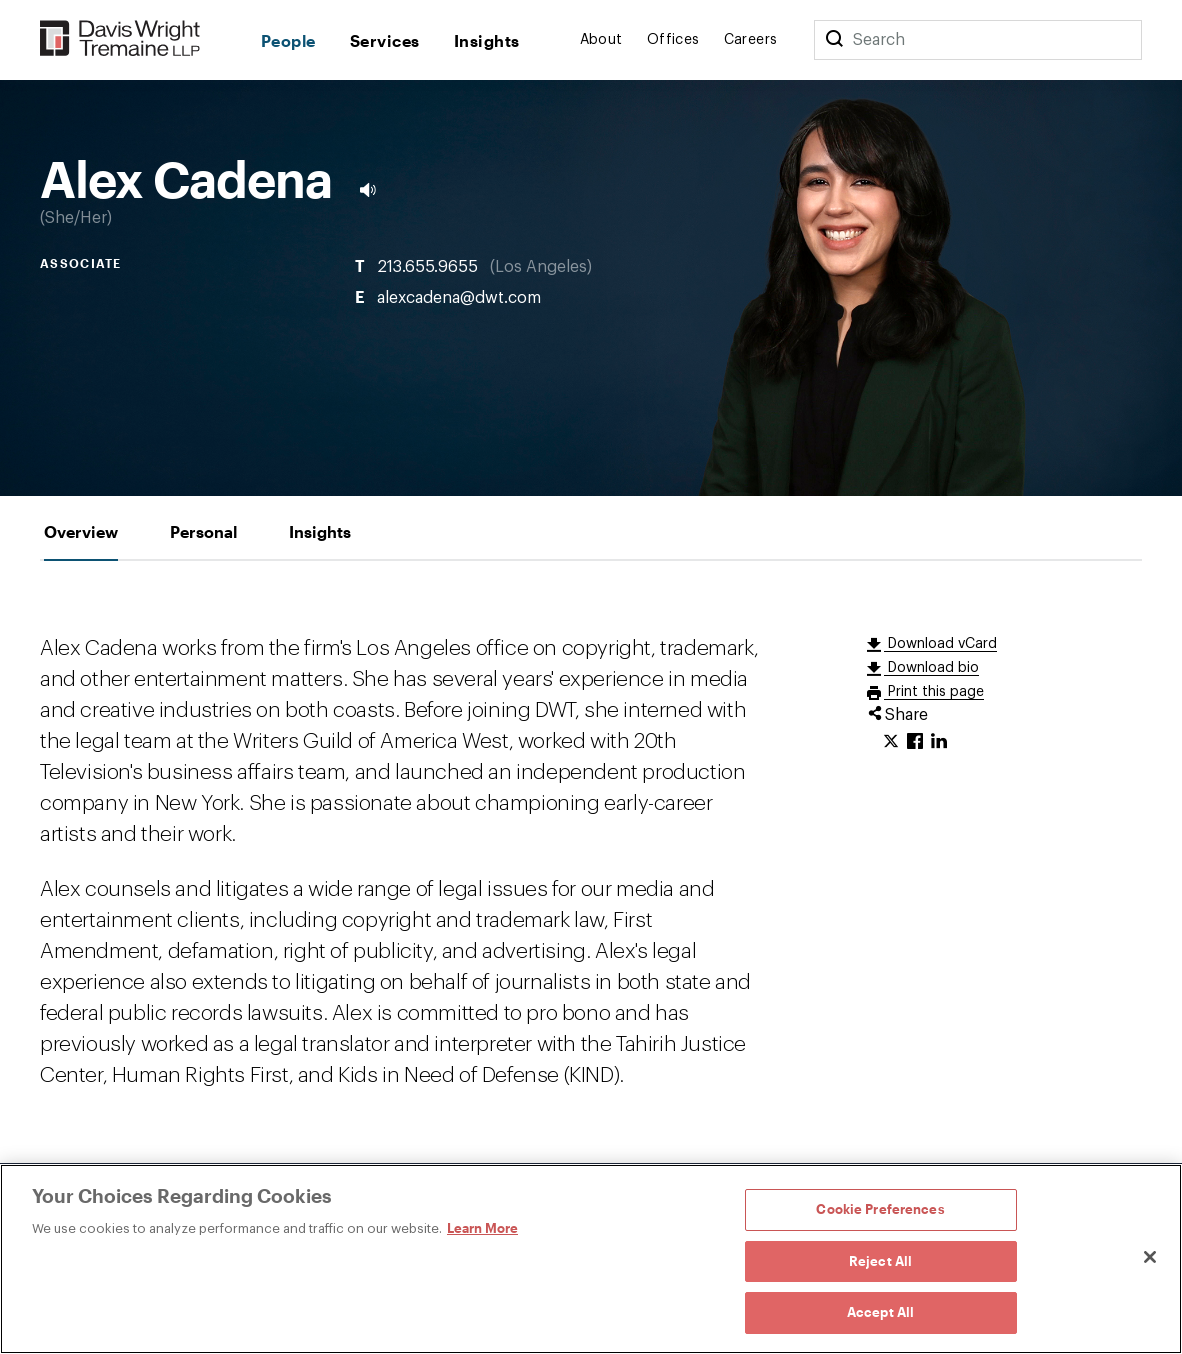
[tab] (81, 531)
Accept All (880, 1312)
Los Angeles (541, 267)
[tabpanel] (591, 862)
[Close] (1150, 1257)
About (601, 40)
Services (385, 40)
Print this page (934, 692)
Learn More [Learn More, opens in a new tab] (482, 1228)
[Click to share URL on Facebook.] (915, 742)
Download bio (931, 668)
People (288, 40)
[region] (591, 1259)
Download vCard (940, 644)
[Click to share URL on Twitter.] (891, 742)
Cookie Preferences (880, 1209)
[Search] (834, 40)
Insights (487, 40)
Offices (673, 40)
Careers (751, 40)
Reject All (880, 1261)
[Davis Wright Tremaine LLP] (120, 39)
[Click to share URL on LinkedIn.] (939, 742)
